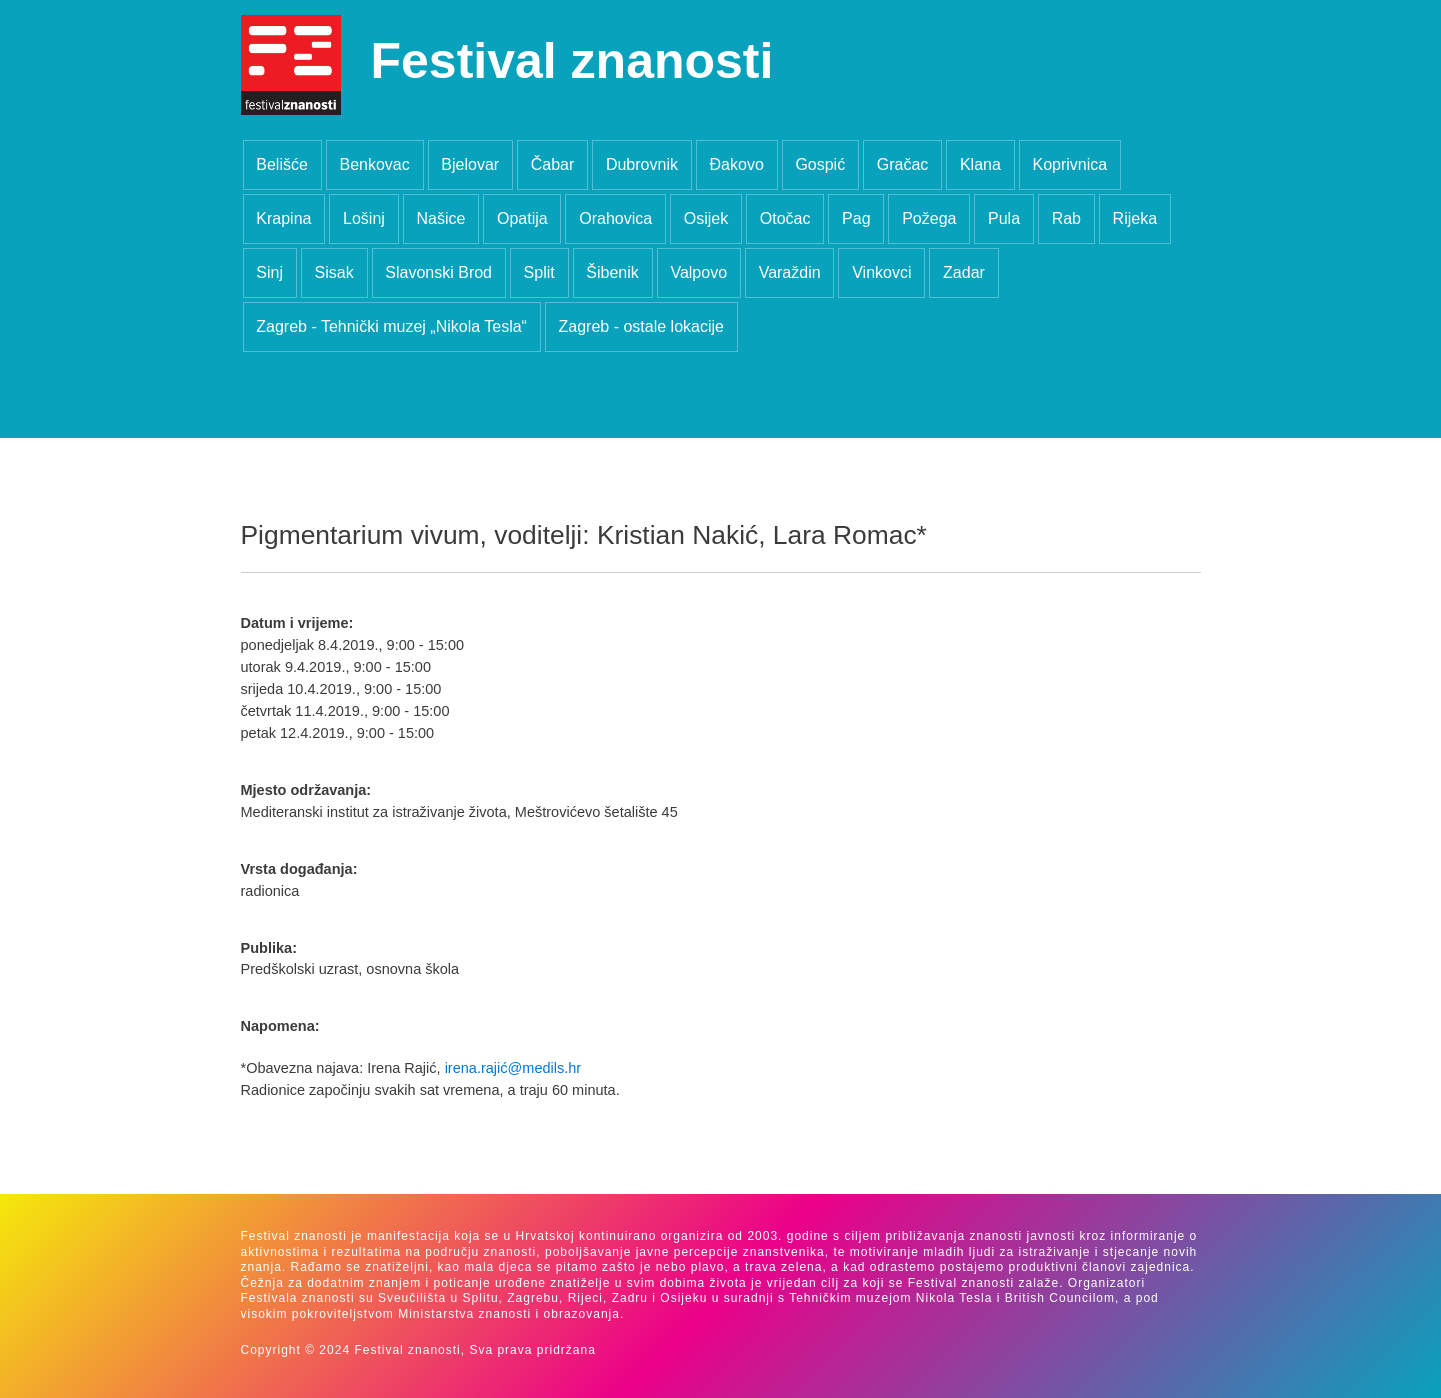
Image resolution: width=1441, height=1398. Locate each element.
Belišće (282, 164)
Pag (856, 218)
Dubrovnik (642, 164)
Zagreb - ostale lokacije (641, 326)
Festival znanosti (572, 61)
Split (539, 272)
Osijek (706, 218)
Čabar (553, 164)
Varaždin (790, 272)
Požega (929, 218)
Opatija (522, 218)
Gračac (903, 164)
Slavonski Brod (438, 272)
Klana (980, 164)
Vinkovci (881, 272)
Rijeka (1135, 218)
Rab (1066, 218)
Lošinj (364, 218)
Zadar (964, 272)
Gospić (820, 164)
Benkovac (374, 164)
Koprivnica (1069, 164)
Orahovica (615, 218)
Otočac (785, 218)
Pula (1004, 218)
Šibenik (612, 272)
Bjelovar (470, 164)
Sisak (334, 272)
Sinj (269, 272)
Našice (440, 218)
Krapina (283, 218)
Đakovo (737, 164)
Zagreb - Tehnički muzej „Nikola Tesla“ (391, 326)
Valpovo (698, 272)
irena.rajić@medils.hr (513, 1068)
